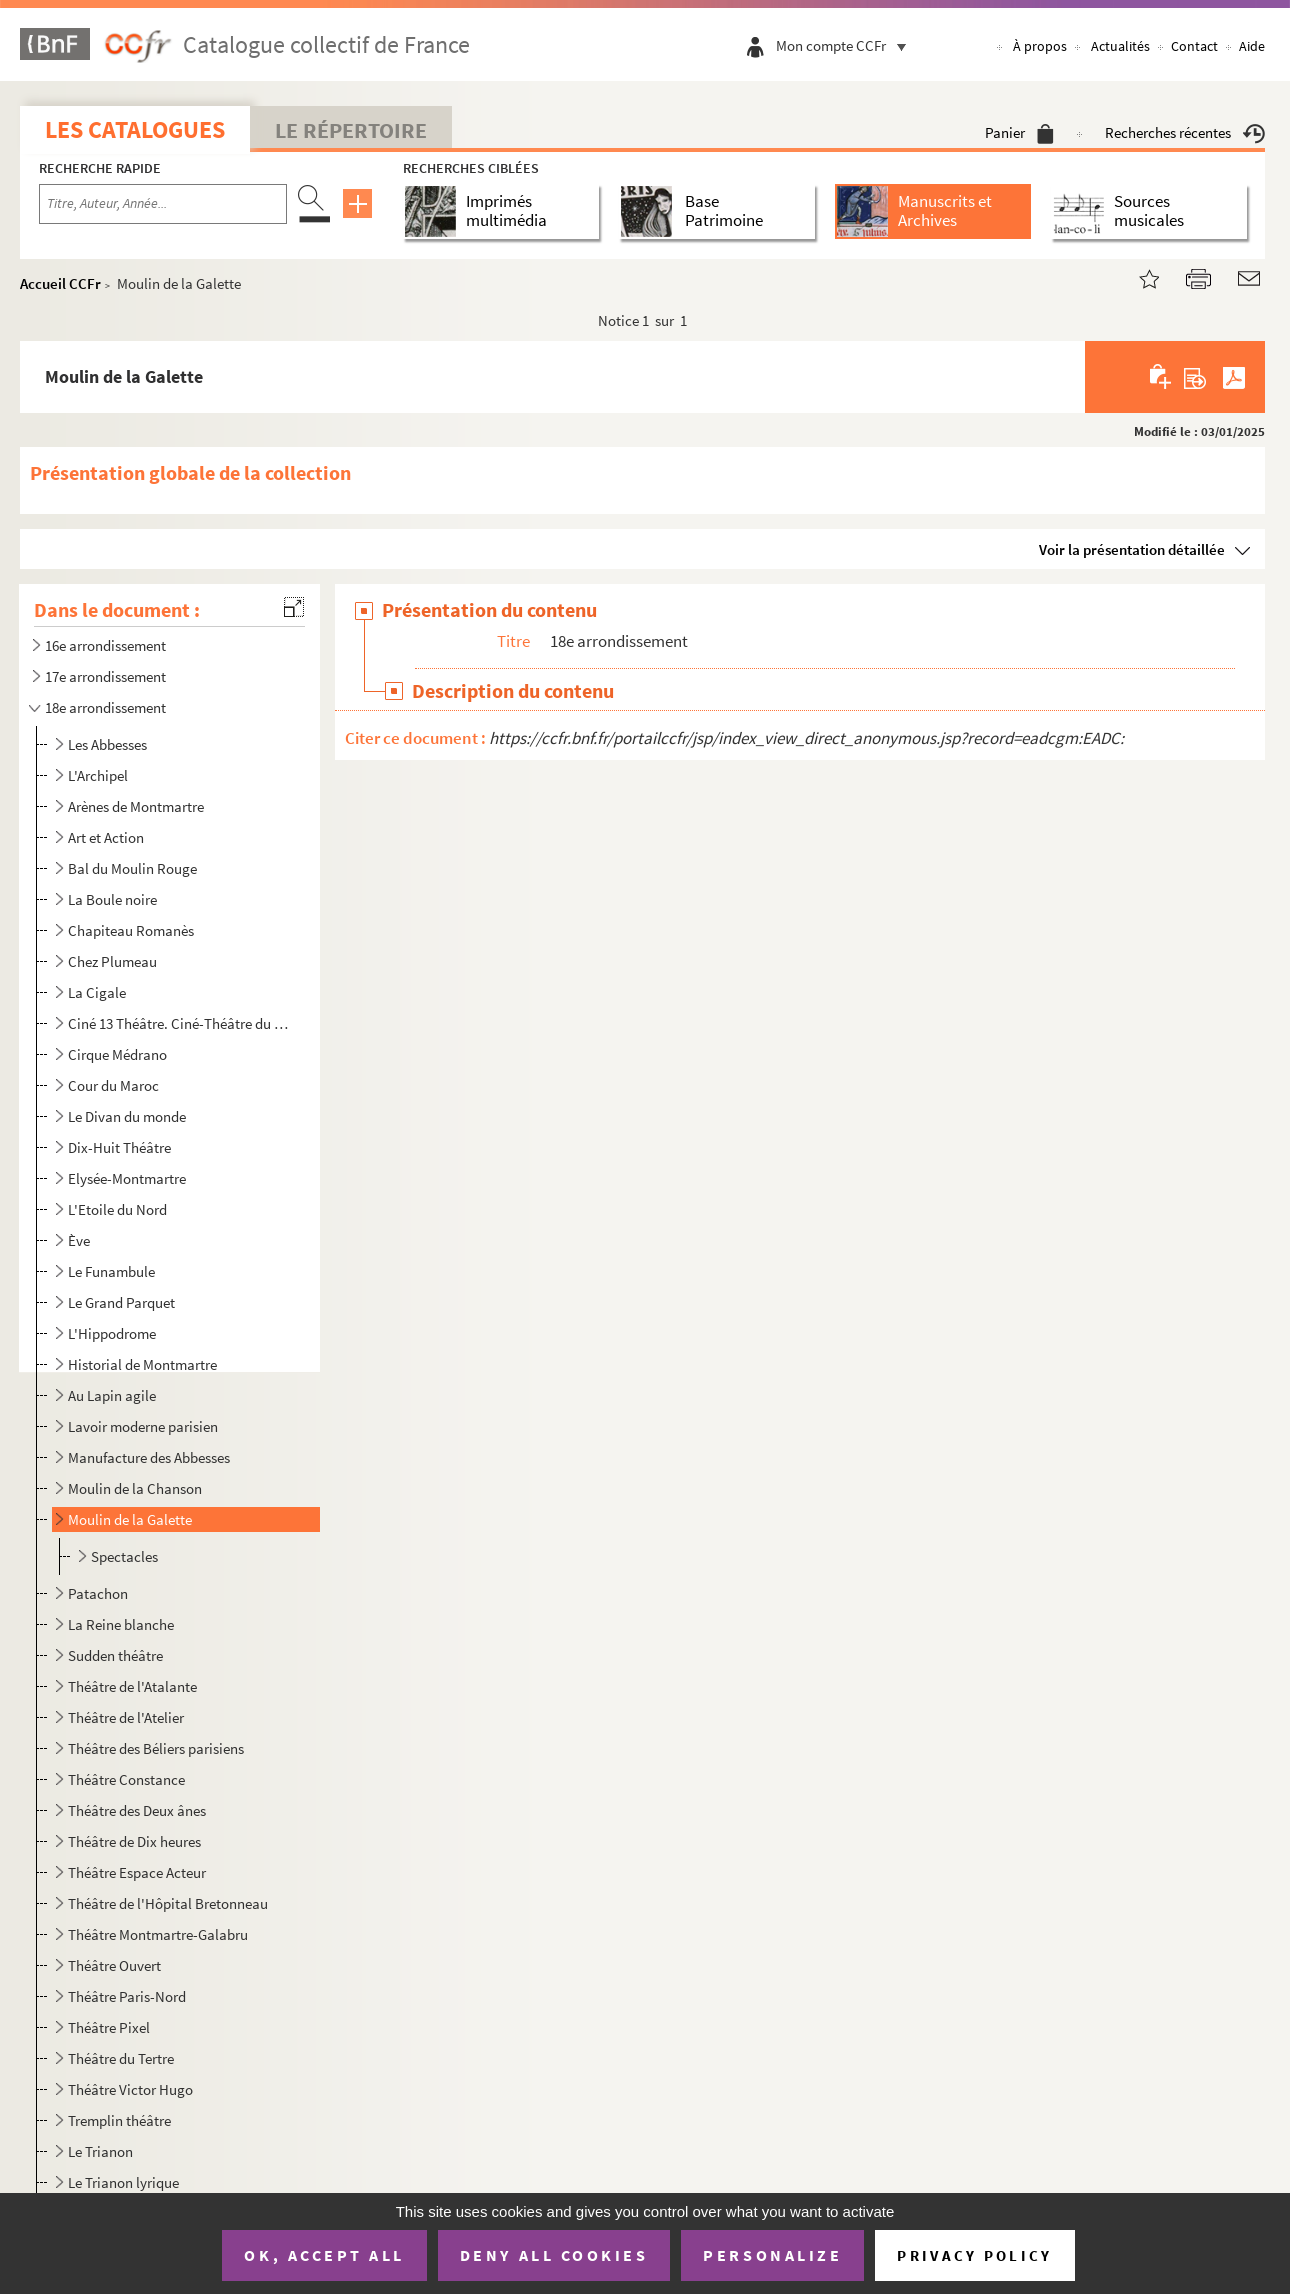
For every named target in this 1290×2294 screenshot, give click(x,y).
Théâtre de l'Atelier (126, 1717)
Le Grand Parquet (121, 1302)
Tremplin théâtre (119, 2120)
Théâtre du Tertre (121, 2058)
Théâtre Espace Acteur (137, 1872)
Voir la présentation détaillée (1132, 549)
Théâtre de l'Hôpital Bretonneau (168, 1903)
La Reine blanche (121, 1624)
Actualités (1120, 46)
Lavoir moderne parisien (143, 1426)
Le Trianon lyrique (123, 2182)
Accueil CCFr (60, 283)
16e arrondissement (105, 645)
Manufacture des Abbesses (149, 1457)
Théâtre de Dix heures (134, 1841)
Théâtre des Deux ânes (137, 1810)
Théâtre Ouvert (114, 1965)
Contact (1194, 46)
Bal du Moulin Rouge (132, 868)
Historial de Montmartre (142, 1364)
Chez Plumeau (112, 961)
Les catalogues (135, 129)
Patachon (98, 1593)
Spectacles (124, 1556)
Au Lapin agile (112, 1395)
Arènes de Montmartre (136, 806)
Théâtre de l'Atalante (132, 1686)
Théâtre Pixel (109, 2027)
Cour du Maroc (113, 1085)
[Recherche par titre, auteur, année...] (163, 204)
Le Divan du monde (127, 1116)
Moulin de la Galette (130, 1519)
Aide (1252, 46)
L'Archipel (98, 775)
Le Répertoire (351, 130)
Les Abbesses (107, 744)
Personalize (772, 2255)
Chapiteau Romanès (131, 930)
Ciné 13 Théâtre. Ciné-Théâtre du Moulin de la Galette (180, 1023)
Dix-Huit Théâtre (119, 1147)
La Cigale (97, 992)
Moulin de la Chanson (135, 1488)
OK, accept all (324, 2255)
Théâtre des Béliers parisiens (156, 1748)
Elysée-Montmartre (127, 1178)
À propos (1040, 46)
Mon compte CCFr (846, 45)
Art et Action (106, 837)
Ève (79, 1240)
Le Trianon (100, 2151)
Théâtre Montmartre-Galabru (158, 1934)
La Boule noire (112, 899)
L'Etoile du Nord (117, 1209)
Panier (1019, 132)
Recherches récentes (1185, 132)
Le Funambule (111, 1271)
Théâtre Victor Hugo (130, 2089)
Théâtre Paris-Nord (127, 1996)
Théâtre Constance (126, 1779)
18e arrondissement (105, 707)
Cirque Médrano (117, 1054)
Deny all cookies (554, 2255)
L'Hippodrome (112, 1333)
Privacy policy (974, 2255)
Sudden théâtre (115, 1655)
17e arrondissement (105, 676)
